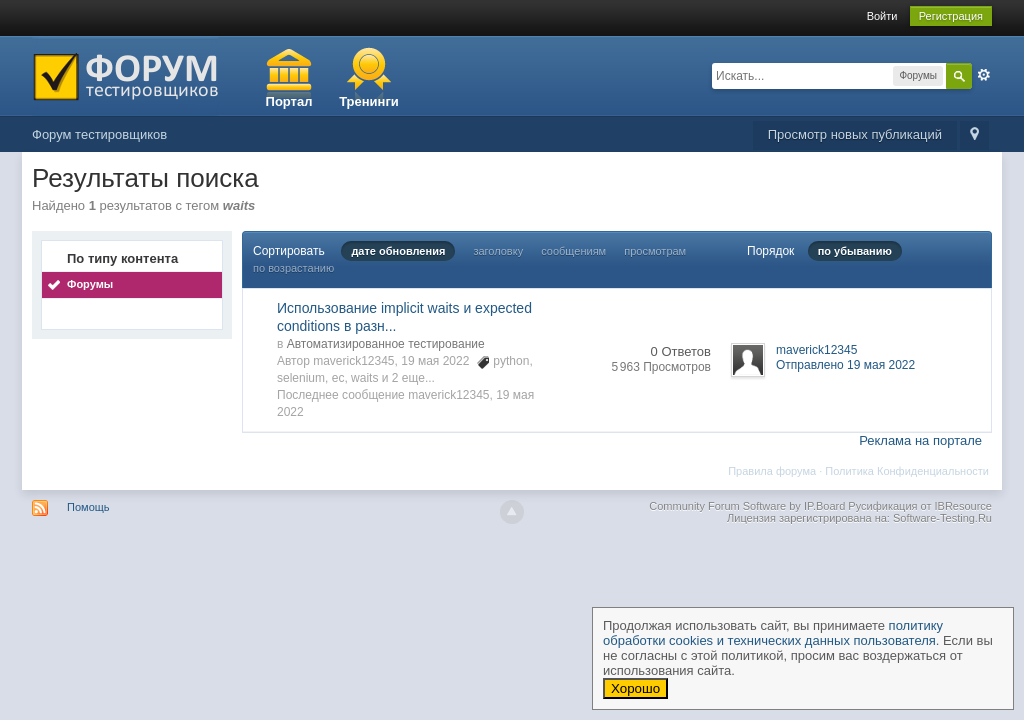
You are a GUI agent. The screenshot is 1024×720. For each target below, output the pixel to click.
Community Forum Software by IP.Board (747, 506)
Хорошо (635, 688)
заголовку (498, 251)
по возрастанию (293, 268)
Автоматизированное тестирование (386, 344)
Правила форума (772, 471)
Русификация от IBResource (918, 506)
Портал (289, 101)
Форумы (90, 284)
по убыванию (855, 251)
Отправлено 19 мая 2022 (845, 365)
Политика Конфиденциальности (907, 471)
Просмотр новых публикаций (855, 134)
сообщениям (573, 251)
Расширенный (984, 75)
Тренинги (369, 101)
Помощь (88, 507)
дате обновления (398, 251)
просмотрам (655, 251)
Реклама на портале (920, 440)
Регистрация (951, 16)
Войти (882, 16)
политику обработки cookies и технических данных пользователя (773, 633)
